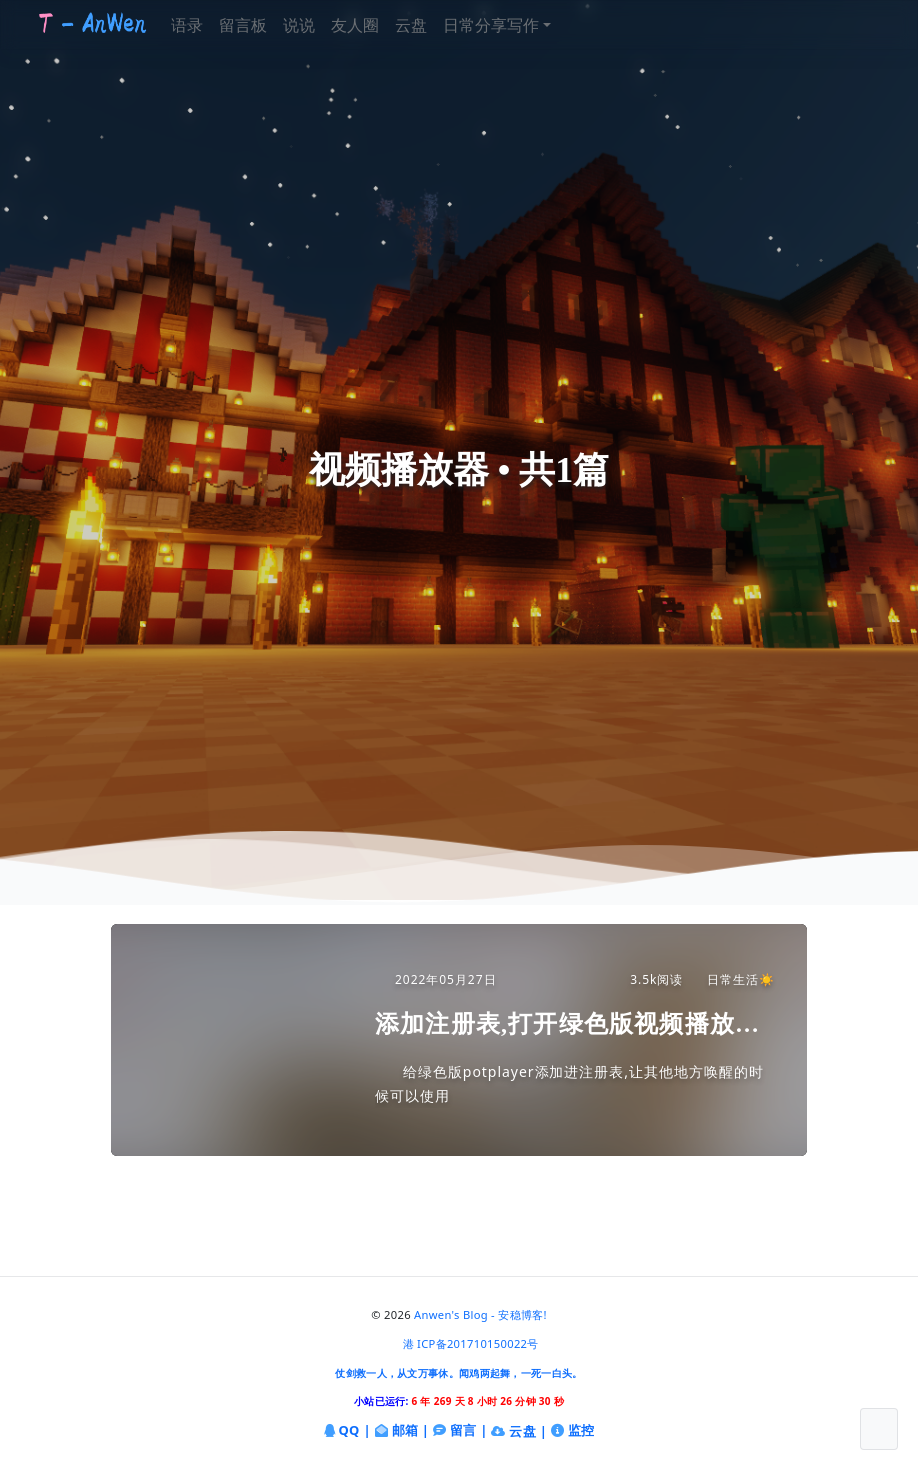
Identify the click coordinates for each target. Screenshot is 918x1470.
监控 (573, 1431)
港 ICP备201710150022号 (471, 1343)
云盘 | (519, 1431)
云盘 (433, 25)
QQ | (347, 1431)
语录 (209, 25)
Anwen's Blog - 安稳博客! (480, 1314)
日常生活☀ (731, 980)
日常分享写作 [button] (513, 25)
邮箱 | (402, 1431)
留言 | (460, 1431)
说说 (321, 25)
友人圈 (377, 25)
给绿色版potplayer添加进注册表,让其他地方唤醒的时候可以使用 (569, 1083)
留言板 (265, 25)
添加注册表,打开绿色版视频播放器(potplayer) (567, 1025)
